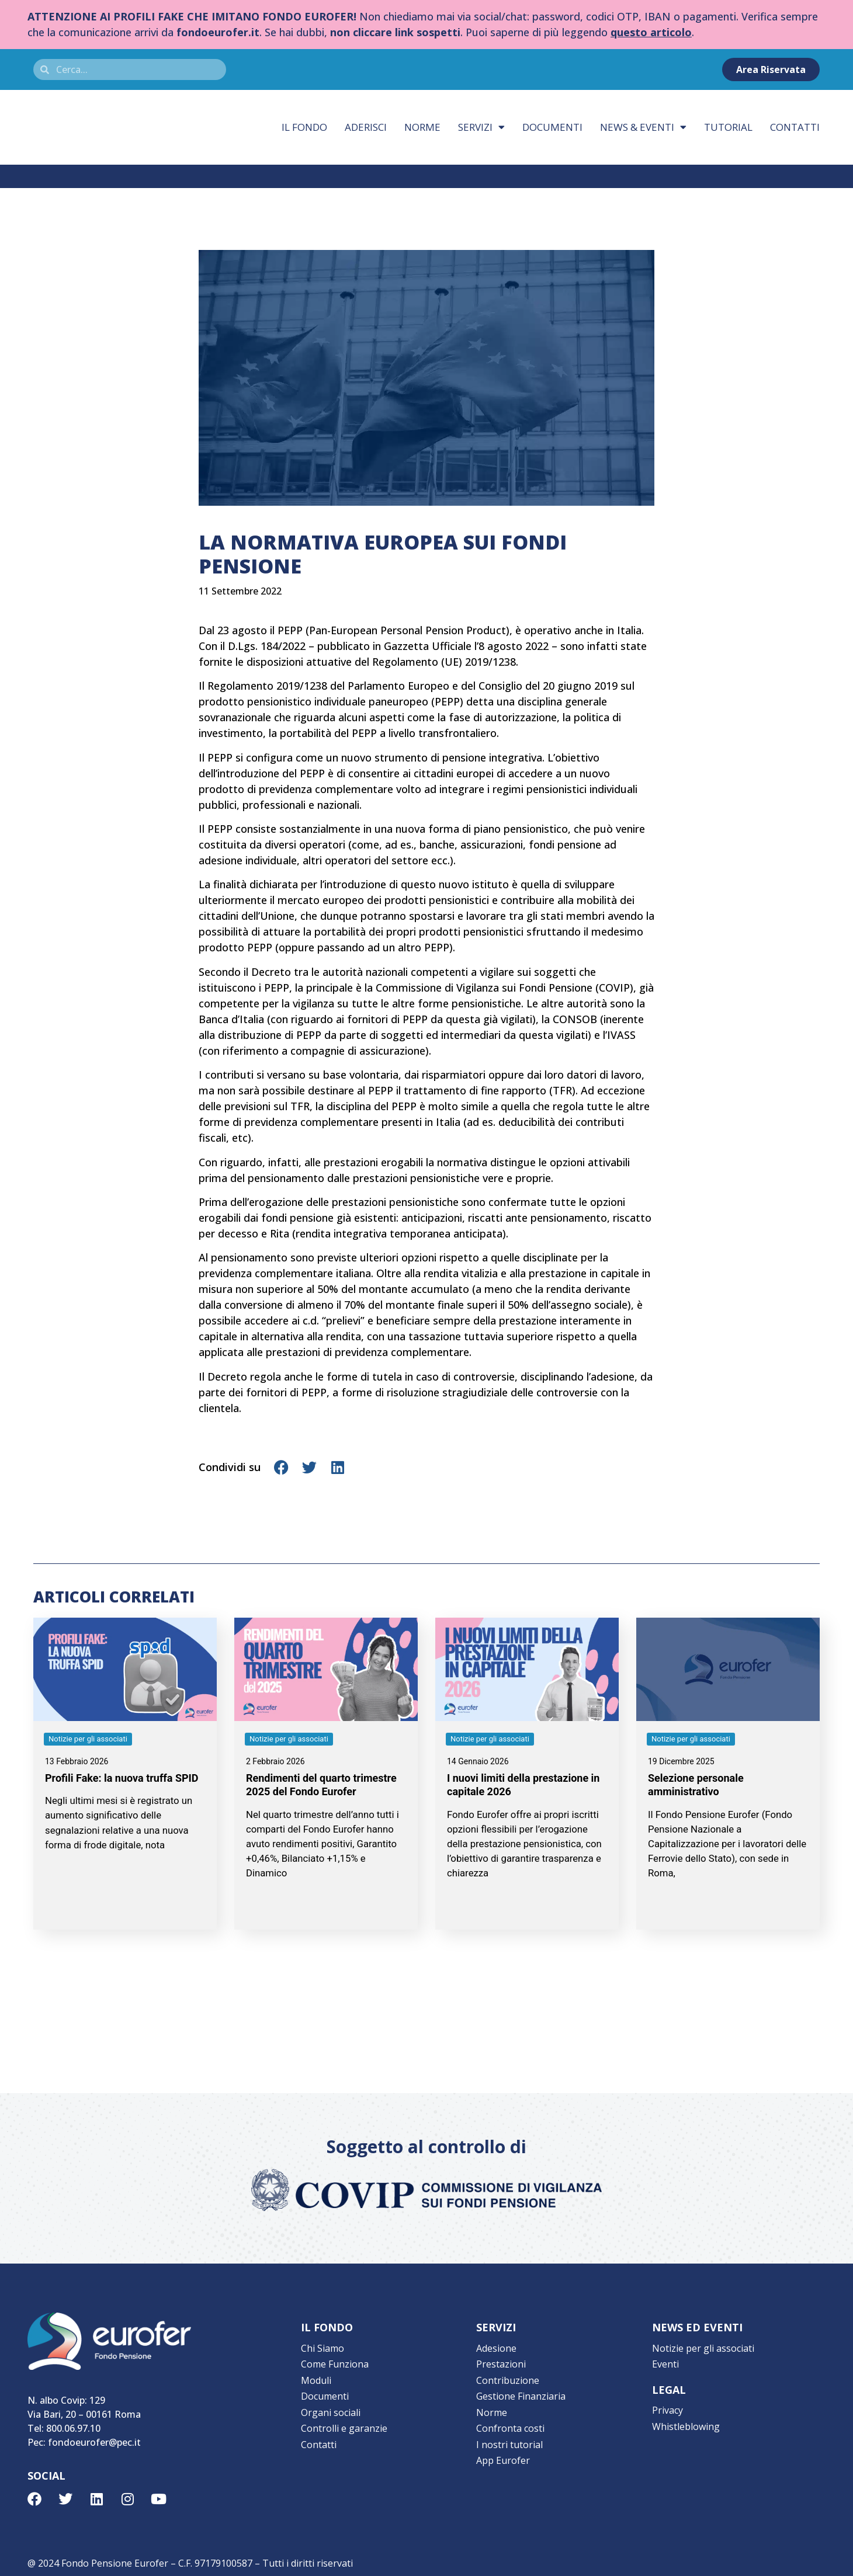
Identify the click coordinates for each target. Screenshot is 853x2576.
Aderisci (366, 127)
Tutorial (728, 127)
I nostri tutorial (509, 2438)
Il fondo (304, 127)
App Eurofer (503, 2454)
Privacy (667, 2408)
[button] (281, 1467)
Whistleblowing (686, 2423)
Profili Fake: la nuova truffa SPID (122, 1778)
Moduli (316, 2378)
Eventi (665, 2362)
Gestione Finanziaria (521, 2393)
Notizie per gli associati (703, 2347)
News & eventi (643, 127)
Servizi (481, 127)
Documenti (552, 127)
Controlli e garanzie (344, 2423)
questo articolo (651, 32)
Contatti (795, 127)
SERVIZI (496, 2327)
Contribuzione (507, 2378)
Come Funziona (335, 2362)
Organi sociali (330, 2408)
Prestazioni (501, 2362)
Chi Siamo (322, 2347)
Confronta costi (510, 2423)
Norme (422, 127)
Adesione (496, 2347)
